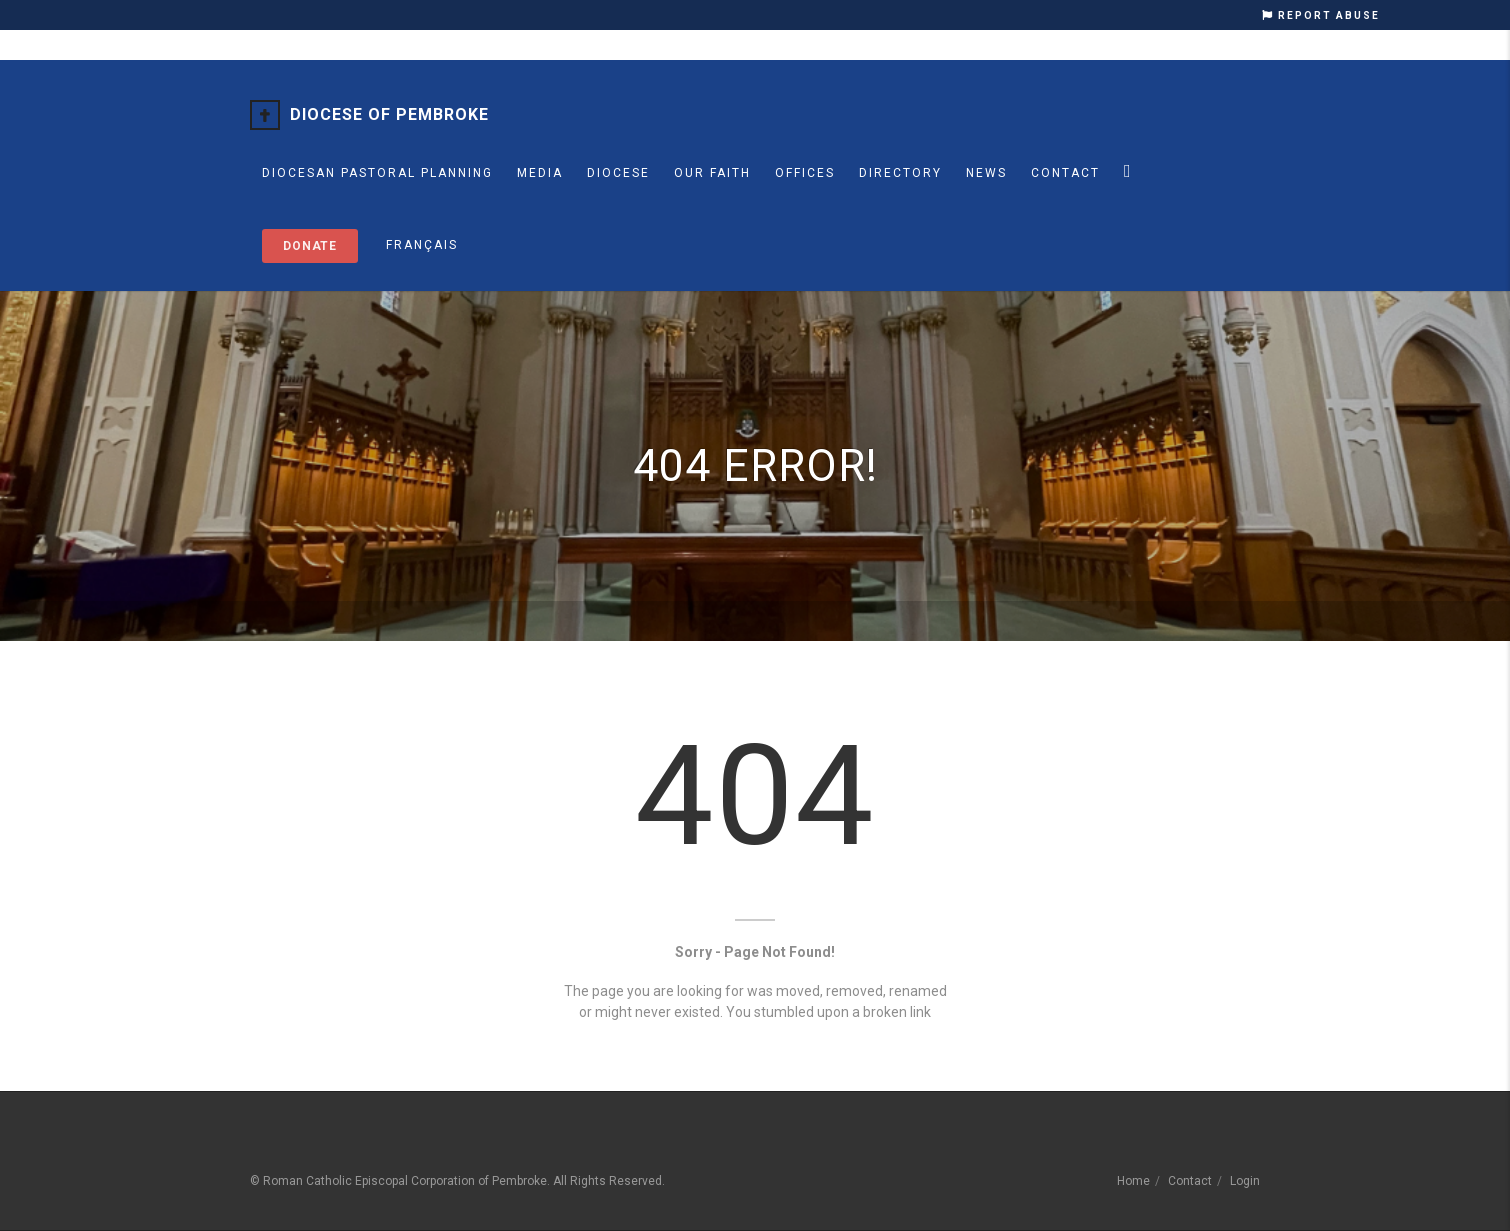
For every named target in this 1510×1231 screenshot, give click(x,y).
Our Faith (712, 173)
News (986, 173)
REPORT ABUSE (1321, 15)
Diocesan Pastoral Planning (377, 173)
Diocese (618, 173)
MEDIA (540, 173)
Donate (310, 246)
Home (1133, 1181)
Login (1245, 1181)
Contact (1065, 173)
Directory (900, 173)
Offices (805, 173)
